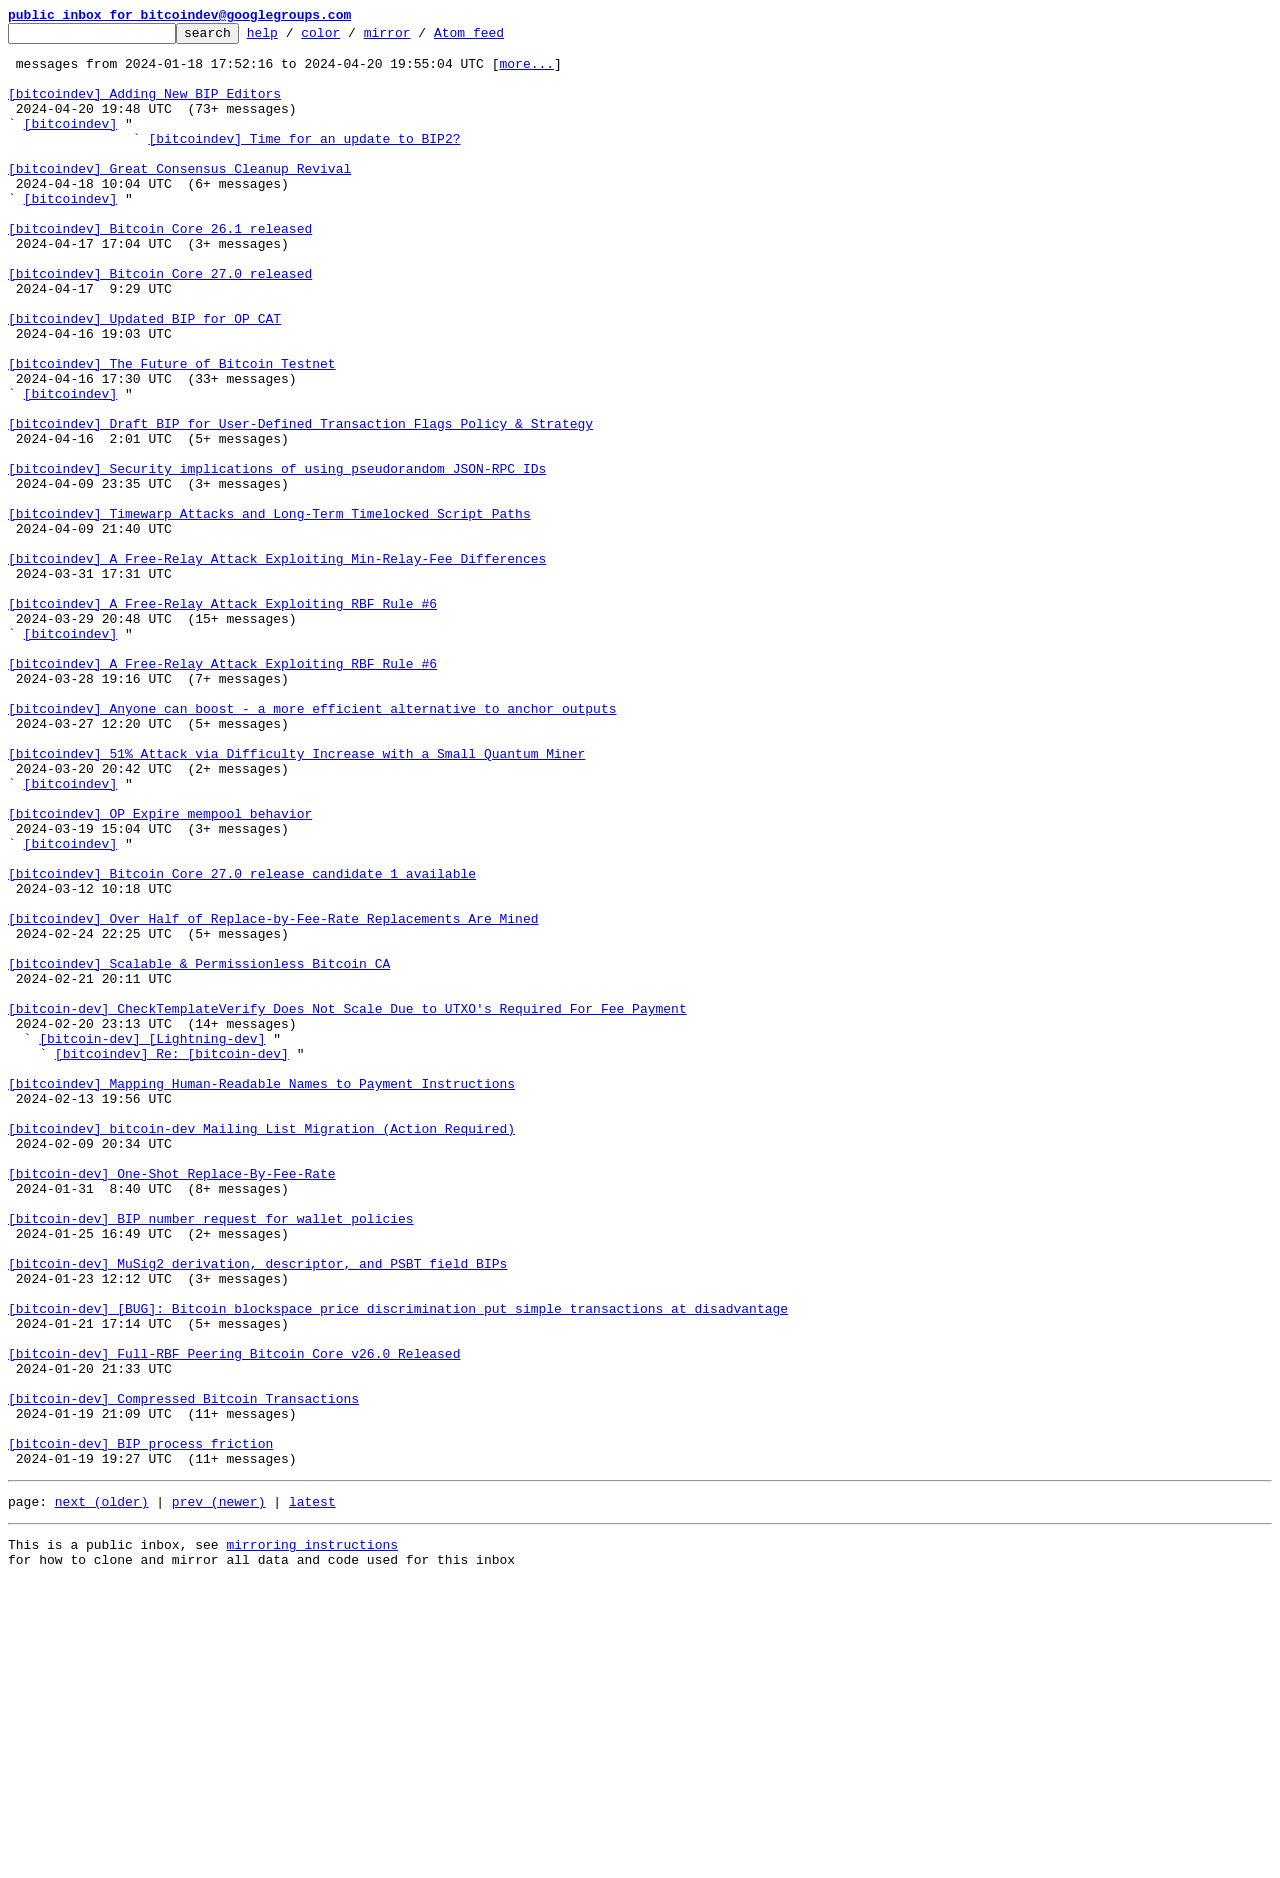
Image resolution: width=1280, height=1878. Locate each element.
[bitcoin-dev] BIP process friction (140, 1728)
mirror (418, 38)
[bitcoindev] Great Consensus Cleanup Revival (179, 198)
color (351, 38)
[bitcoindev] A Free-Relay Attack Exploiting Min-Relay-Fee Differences (277, 666)
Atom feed (500, 38)
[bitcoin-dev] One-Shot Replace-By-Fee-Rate (172, 1404)
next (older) (102, 1792)
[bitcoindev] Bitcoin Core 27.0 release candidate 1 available (242, 1044)
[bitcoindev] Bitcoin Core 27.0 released (160, 324)
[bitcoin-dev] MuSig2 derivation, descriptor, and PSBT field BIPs (257, 1512)
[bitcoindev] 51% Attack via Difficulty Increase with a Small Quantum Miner (296, 900)
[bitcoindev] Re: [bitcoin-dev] (172, 1260)
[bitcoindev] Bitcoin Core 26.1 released (160, 270)
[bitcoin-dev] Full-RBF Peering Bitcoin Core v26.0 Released (234, 1620)
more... (526, 72)
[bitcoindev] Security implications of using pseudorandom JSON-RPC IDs (277, 558)
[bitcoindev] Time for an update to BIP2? (304, 162)
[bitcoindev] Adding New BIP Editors (144, 108)
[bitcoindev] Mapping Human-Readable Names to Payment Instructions (261, 1296)
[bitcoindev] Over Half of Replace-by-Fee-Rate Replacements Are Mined (273, 1098)
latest (312, 1792)
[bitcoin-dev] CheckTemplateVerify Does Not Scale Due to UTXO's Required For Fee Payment (347, 1206)
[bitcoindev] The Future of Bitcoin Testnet (172, 432)
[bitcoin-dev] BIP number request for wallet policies (211, 1458)
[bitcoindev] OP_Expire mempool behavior (160, 972)
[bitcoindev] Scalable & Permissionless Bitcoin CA (199, 1152)
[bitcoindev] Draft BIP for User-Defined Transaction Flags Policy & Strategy (300, 504)
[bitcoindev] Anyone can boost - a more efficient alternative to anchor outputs (312, 846)
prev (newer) (219, 1792)
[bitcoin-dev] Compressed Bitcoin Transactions (183, 1674)
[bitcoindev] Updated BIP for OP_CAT (144, 378)
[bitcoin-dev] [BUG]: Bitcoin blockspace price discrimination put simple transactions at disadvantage (398, 1566)
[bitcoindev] (71, 144)
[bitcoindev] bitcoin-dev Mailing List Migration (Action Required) (261, 1350)
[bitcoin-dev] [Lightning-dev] (152, 1242)
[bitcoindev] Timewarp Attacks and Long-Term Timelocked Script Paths (269, 612)
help (293, 38)
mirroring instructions (312, 1838)
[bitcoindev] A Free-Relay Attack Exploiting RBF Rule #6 (222, 720)
